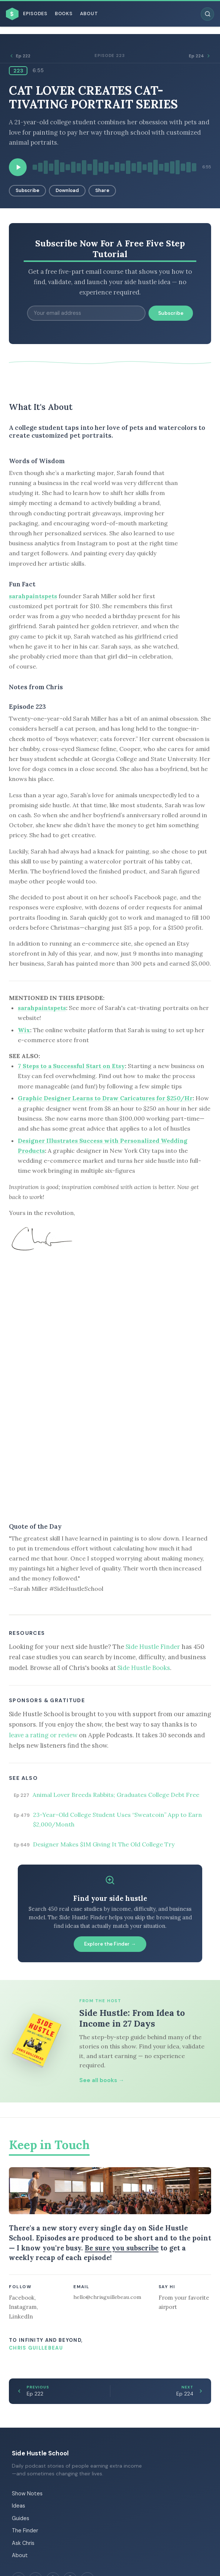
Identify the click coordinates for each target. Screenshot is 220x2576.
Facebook (21, 2297)
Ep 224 (200, 56)
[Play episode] (18, 167)
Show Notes (27, 2493)
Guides (20, 2518)
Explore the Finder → (110, 1944)
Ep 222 (19, 56)
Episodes (35, 14)
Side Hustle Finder (153, 1647)
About (89, 14)
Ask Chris (23, 2543)
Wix (24, 1030)
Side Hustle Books (143, 1668)
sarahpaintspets (33, 596)
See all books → (101, 2080)
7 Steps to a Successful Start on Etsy (71, 1066)
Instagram (23, 2306)
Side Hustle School (40, 2453)
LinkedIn (21, 2316)
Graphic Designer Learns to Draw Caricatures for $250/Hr (105, 1098)
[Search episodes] (207, 14)
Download (67, 190)
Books (64, 14)
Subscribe (27, 190)
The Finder (25, 2530)
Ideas (18, 2505)
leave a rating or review (43, 1735)
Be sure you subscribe (122, 2247)
